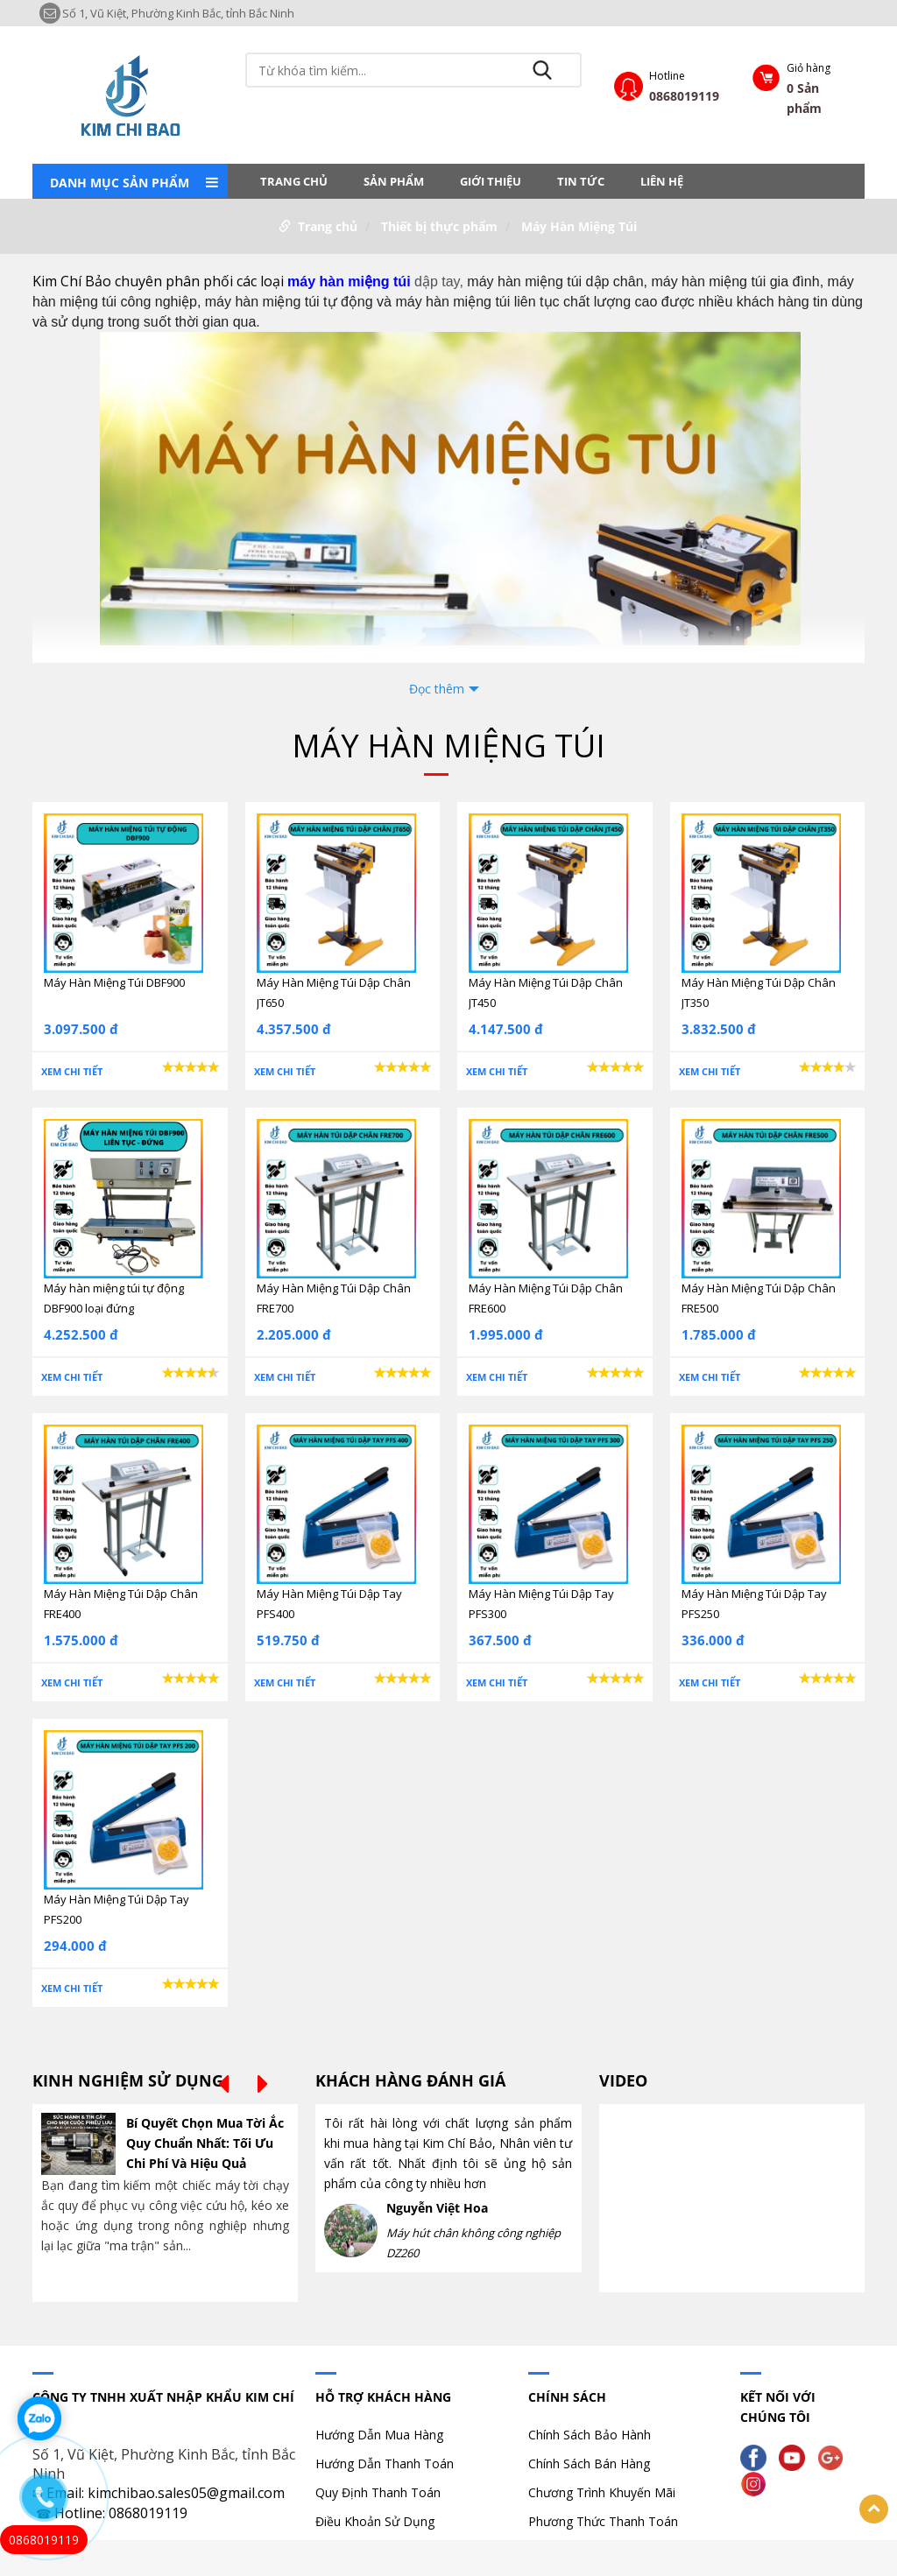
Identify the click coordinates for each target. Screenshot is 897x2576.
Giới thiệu (490, 181)
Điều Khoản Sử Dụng (374, 2521)
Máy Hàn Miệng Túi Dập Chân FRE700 (334, 1298)
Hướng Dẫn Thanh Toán (384, 2463)
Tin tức (580, 181)
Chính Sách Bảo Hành (589, 2434)
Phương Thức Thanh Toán (603, 2521)
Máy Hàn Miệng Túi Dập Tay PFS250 (754, 1604)
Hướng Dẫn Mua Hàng (379, 2434)
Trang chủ (294, 181)
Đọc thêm (436, 688)
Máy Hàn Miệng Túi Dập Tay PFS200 (116, 1909)
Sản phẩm (394, 181)
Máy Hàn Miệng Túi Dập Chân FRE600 (546, 1298)
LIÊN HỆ (661, 181)
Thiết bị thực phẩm (439, 226)
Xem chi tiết (71, 1071)
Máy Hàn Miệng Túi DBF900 (114, 982)
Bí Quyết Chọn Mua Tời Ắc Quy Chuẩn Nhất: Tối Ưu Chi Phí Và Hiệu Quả (205, 2143)
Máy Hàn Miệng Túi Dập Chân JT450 (546, 992)
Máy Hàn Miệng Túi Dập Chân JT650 (334, 992)
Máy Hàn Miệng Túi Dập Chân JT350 (759, 992)
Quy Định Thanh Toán (378, 2492)
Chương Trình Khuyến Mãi (601, 2492)
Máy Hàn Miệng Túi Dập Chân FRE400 (121, 1604)
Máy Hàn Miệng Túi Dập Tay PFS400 (329, 1604)
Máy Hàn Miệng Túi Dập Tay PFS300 (541, 1604)
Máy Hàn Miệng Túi (579, 226)
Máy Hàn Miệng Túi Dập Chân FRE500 (759, 1298)
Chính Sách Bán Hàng (589, 2463)
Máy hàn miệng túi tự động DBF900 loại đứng (114, 1298)
